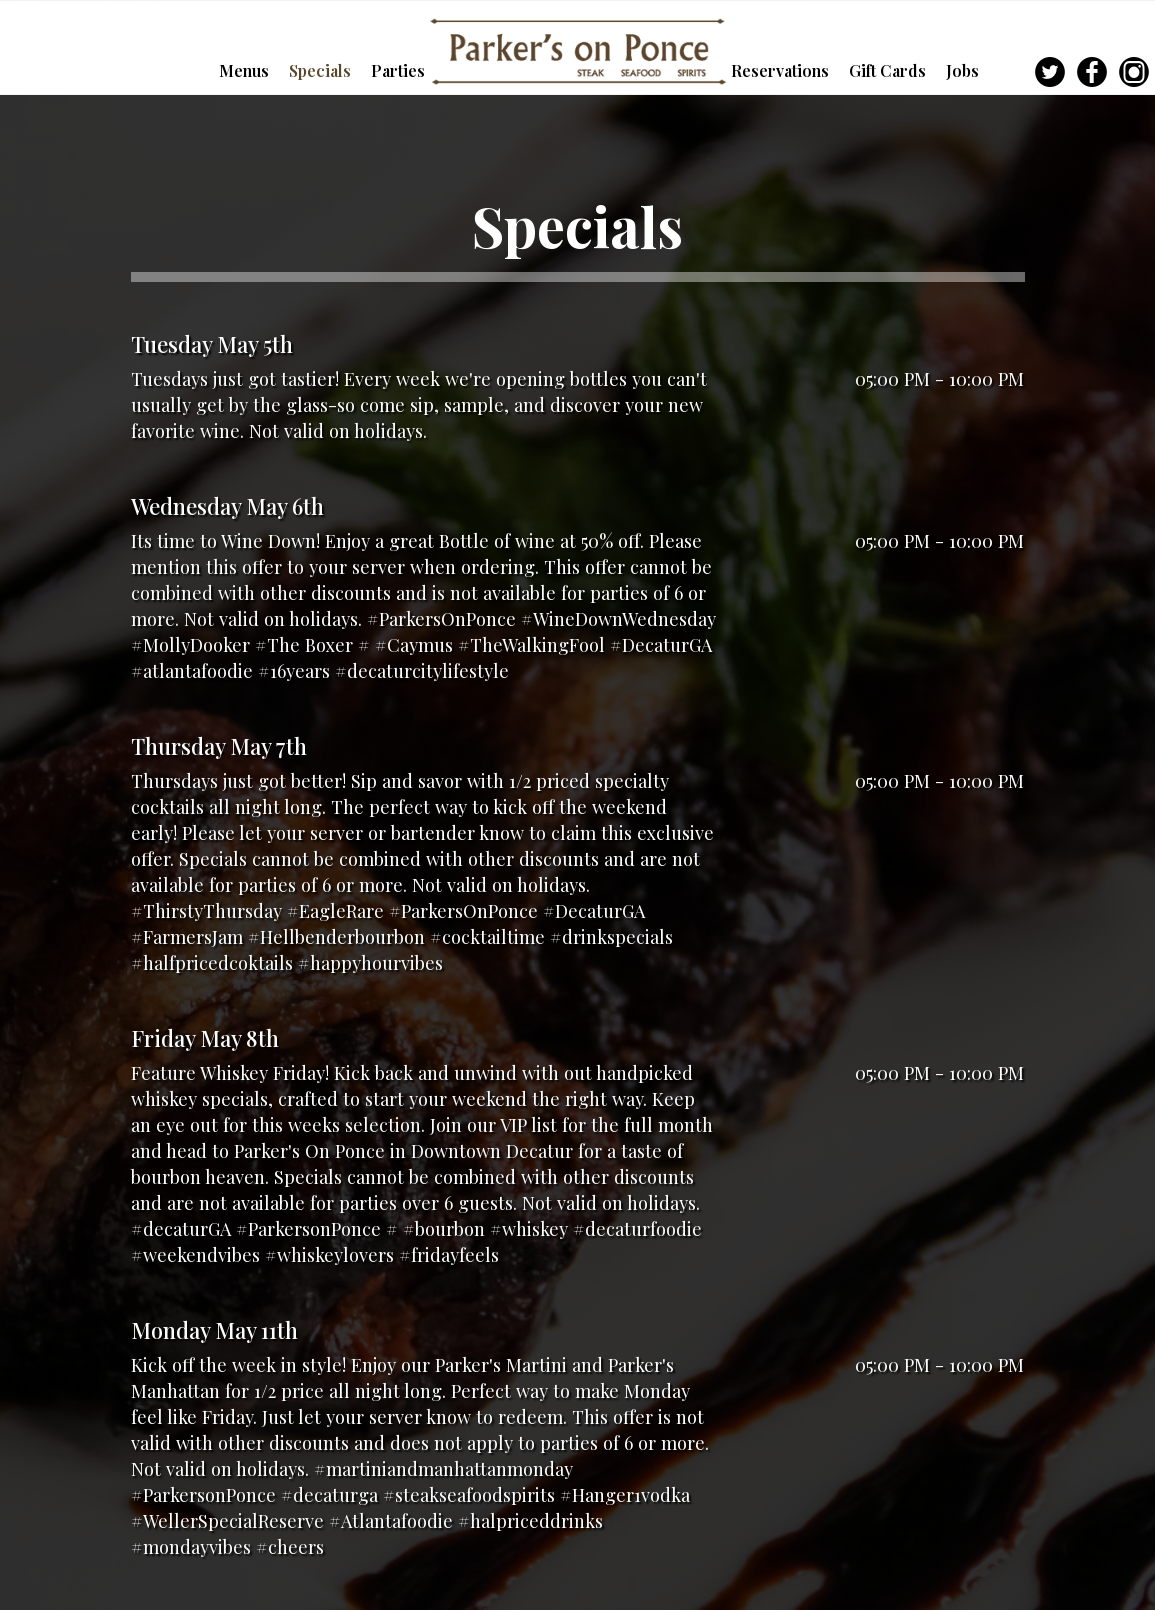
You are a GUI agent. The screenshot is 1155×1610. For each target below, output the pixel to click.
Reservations (782, 70)
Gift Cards (889, 70)
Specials (322, 70)
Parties (398, 70)
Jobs (962, 70)
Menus (246, 70)
